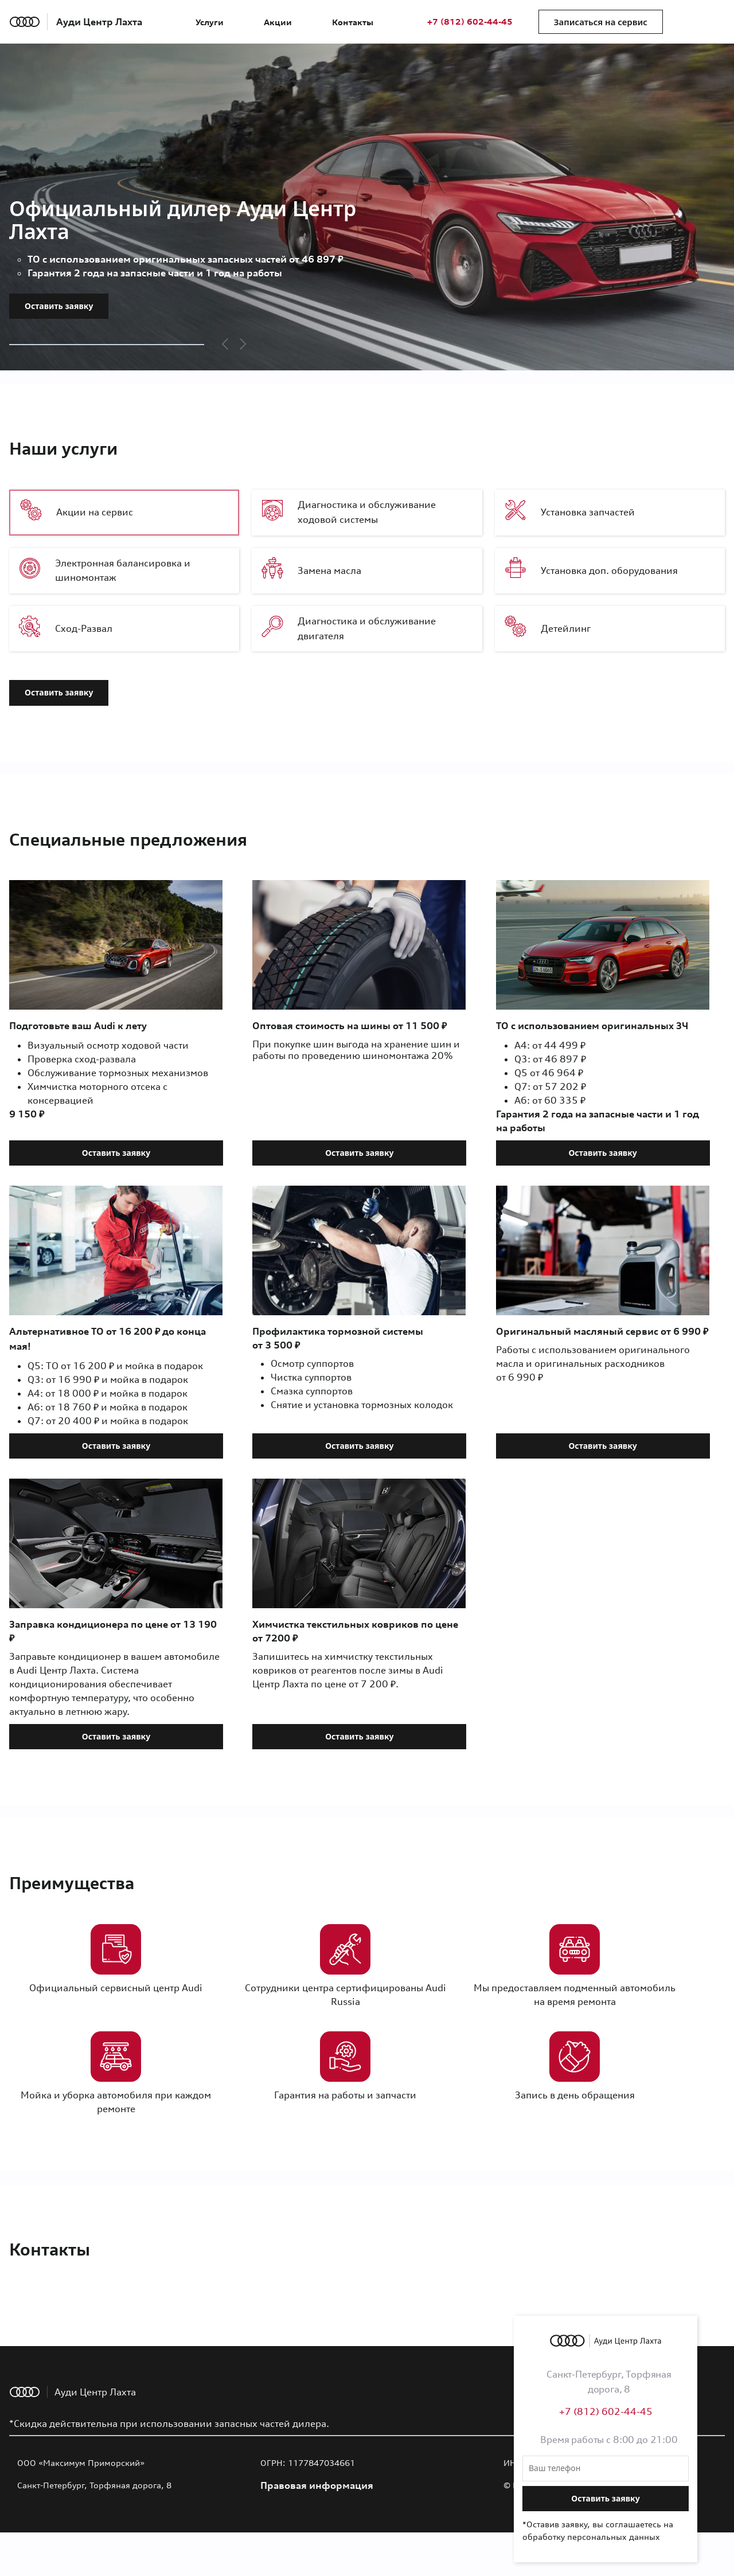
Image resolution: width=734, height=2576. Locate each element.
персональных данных (613, 2537)
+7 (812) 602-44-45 (470, 21)
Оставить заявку (59, 305)
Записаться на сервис (600, 22)
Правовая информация (316, 2485)
